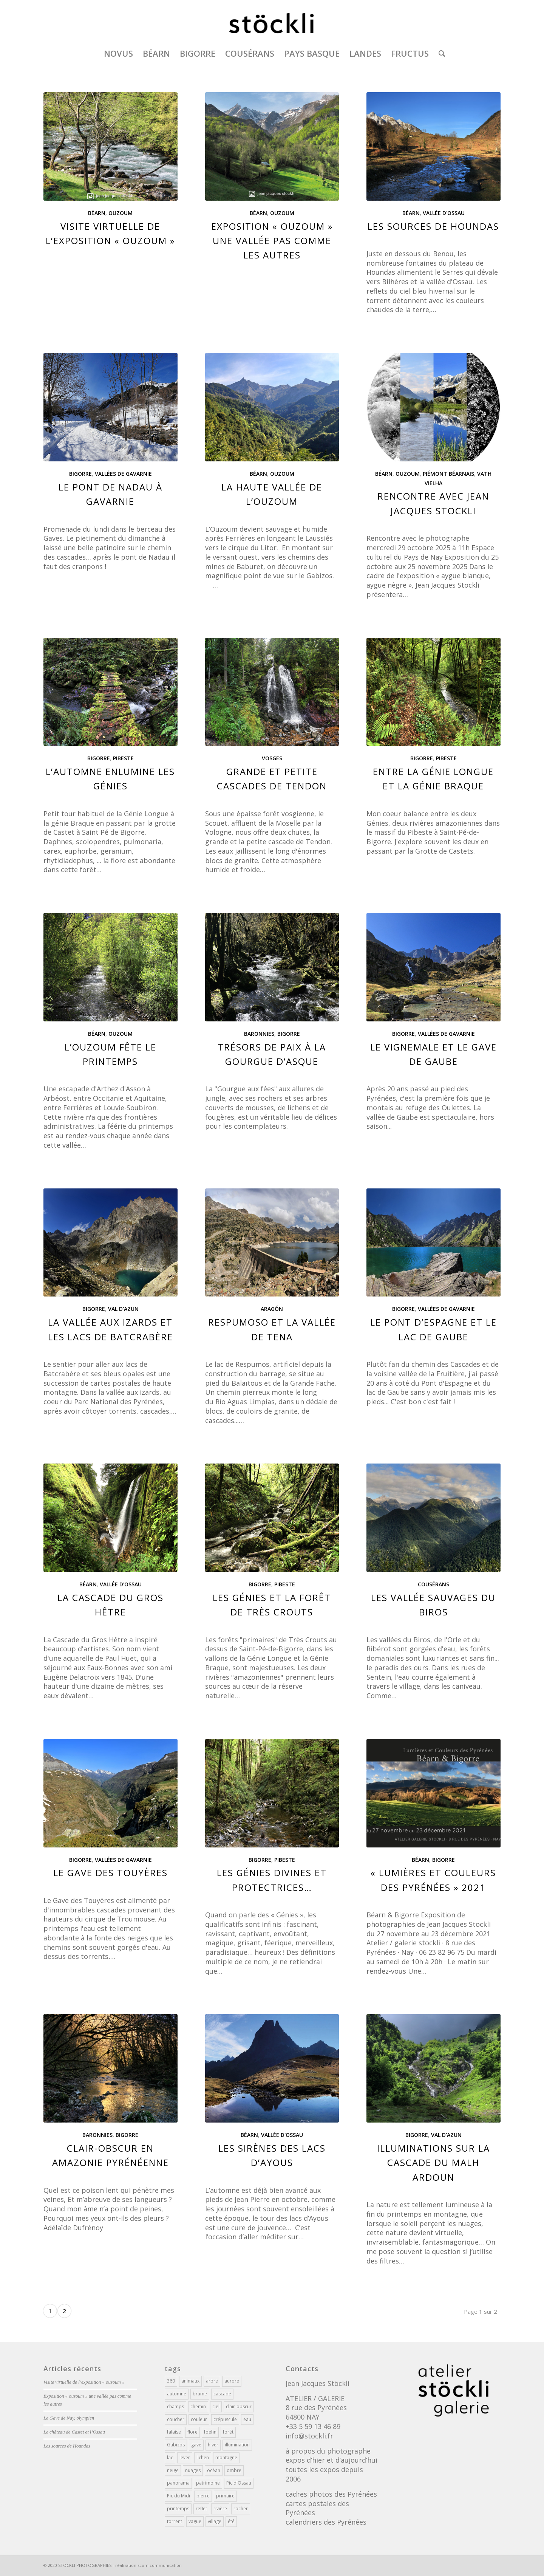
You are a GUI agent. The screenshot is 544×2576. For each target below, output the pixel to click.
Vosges (272, 758)
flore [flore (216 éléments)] (192, 2432)
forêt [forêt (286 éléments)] (228, 2432)
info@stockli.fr (309, 2435)
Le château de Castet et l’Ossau (74, 2432)
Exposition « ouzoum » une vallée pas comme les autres (272, 240)
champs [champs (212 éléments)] (175, 2406)
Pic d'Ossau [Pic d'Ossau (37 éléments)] (238, 2483)
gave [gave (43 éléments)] (196, 2444)
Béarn (96, 213)
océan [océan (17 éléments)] (213, 2470)
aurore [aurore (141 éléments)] (231, 2381)
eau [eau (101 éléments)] (247, 2419)
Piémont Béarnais (448, 473)
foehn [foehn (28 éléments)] (210, 2432)
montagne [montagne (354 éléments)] (226, 2457)
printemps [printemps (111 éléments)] (178, 2508)
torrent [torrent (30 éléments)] (174, 2521)
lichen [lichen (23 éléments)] (202, 2457)
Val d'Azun (123, 1308)
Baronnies (259, 1033)
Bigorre (80, 473)
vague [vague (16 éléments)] (195, 2521)
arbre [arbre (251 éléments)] (212, 2381)
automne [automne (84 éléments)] (176, 2393)
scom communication (160, 2565)
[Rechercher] (439, 53)
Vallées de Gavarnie (123, 473)
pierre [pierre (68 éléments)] (203, 2495)
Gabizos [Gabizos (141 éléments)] (176, 2444)
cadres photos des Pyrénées (331, 2494)
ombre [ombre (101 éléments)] (234, 2470)
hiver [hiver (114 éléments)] (213, 2444)
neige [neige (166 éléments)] (173, 2470)
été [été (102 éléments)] (231, 2521)
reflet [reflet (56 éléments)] (201, 2508)
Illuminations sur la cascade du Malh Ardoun (433, 2162)
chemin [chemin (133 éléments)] (198, 2406)
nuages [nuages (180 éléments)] (193, 2470)
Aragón (272, 1308)
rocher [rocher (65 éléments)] (240, 2508)
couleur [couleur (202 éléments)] (199, 2419)
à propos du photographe (328, 2450)
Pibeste (123, 758)
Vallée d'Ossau (444, 213)
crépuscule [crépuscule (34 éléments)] (225, 2419)
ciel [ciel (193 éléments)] (215, 2406)
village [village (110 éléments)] (214, 2521)
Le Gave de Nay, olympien (68, 2418)
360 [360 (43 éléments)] (171, 2381)
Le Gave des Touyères (110, 1872)
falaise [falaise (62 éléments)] (174, 2432)
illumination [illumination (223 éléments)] (237, 2444)
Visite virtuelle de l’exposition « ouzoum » (83, 2382)
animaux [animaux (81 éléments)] (190, 2381)
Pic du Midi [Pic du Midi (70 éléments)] (178, 2495)
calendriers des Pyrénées (326, 2521)
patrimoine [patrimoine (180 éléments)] (208, 2483)
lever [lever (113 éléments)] (184, 2457)
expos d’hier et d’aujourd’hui (331, 2460)
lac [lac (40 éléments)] (170, 2457)
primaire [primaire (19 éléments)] (225, 2495)
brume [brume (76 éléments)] (200, 2393)
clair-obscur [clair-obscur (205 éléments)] (239, 2406)
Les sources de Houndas (433, 226)
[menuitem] (118, 53)
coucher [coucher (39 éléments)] (175, 2419)
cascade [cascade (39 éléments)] (222, 2393)
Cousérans (433, 1584)
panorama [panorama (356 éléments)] (178, 2483)
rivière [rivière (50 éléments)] (220, 2508)
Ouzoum (120, 213)
